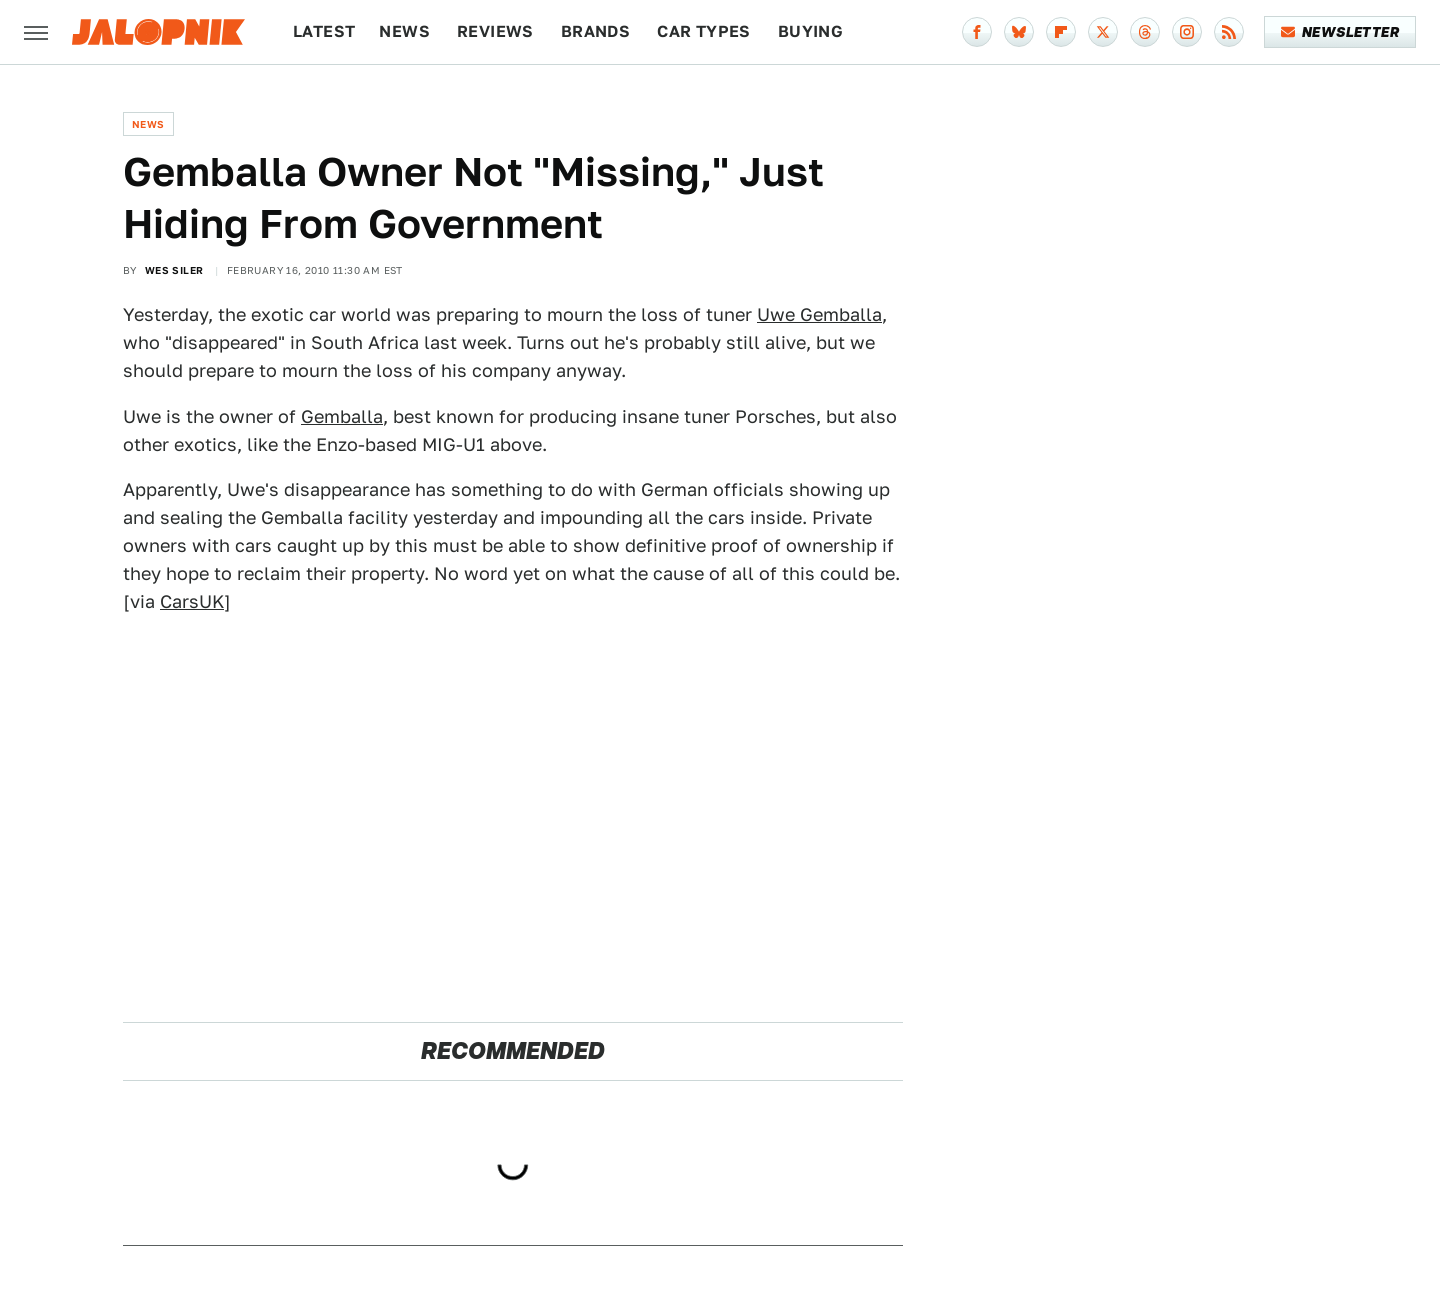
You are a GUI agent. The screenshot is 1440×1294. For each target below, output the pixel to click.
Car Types (704, 31)
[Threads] (1145, 32)
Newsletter (1340, 32)
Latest (324, 31)
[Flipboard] (1061, 32)
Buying (810, 31)
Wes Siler (174, 270)
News (404, 31)
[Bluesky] (1019, 32)
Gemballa (342, 416)
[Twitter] (1103, 32)
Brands (595, 31)
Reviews (495, 31)
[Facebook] (977, 32)
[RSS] (1229, 32)
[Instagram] (1187, 32)
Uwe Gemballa (819, 314)
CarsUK (192, 601)
